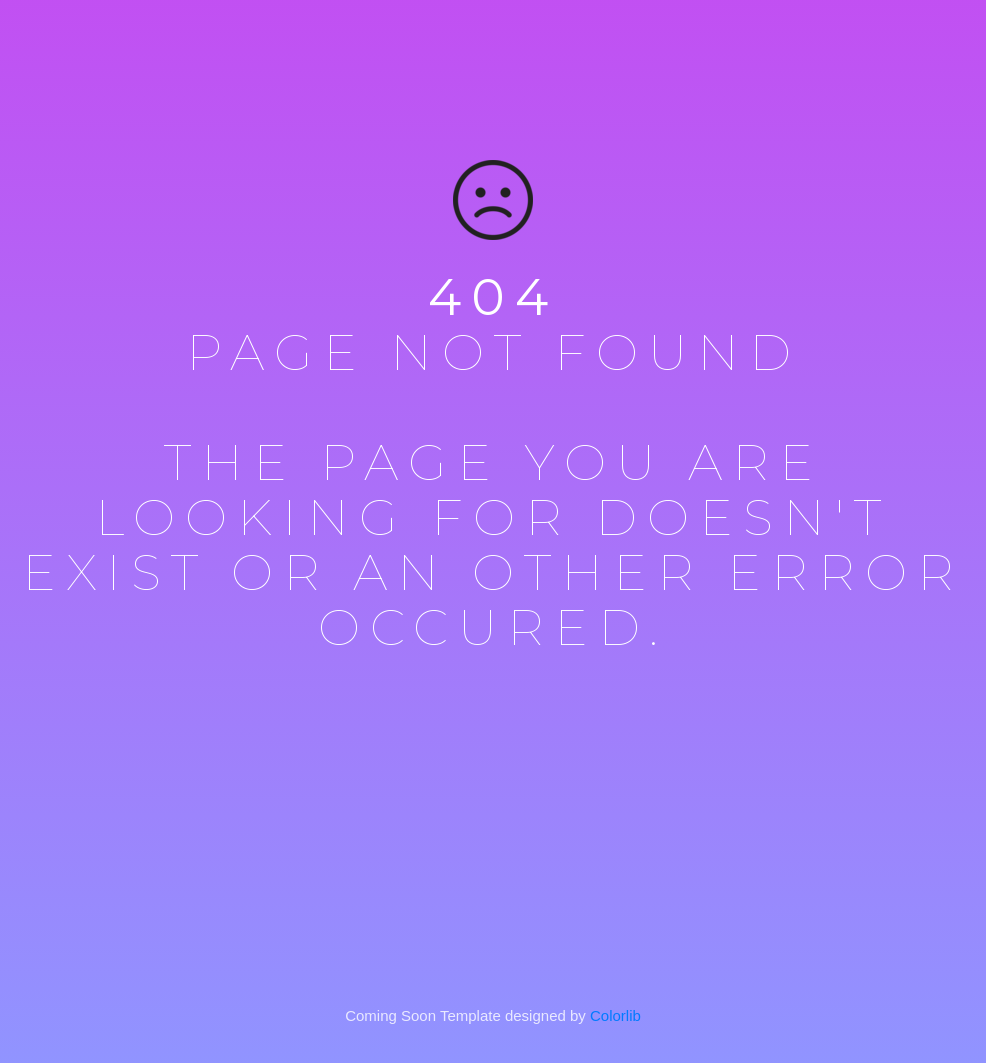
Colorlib (615, 1015)
